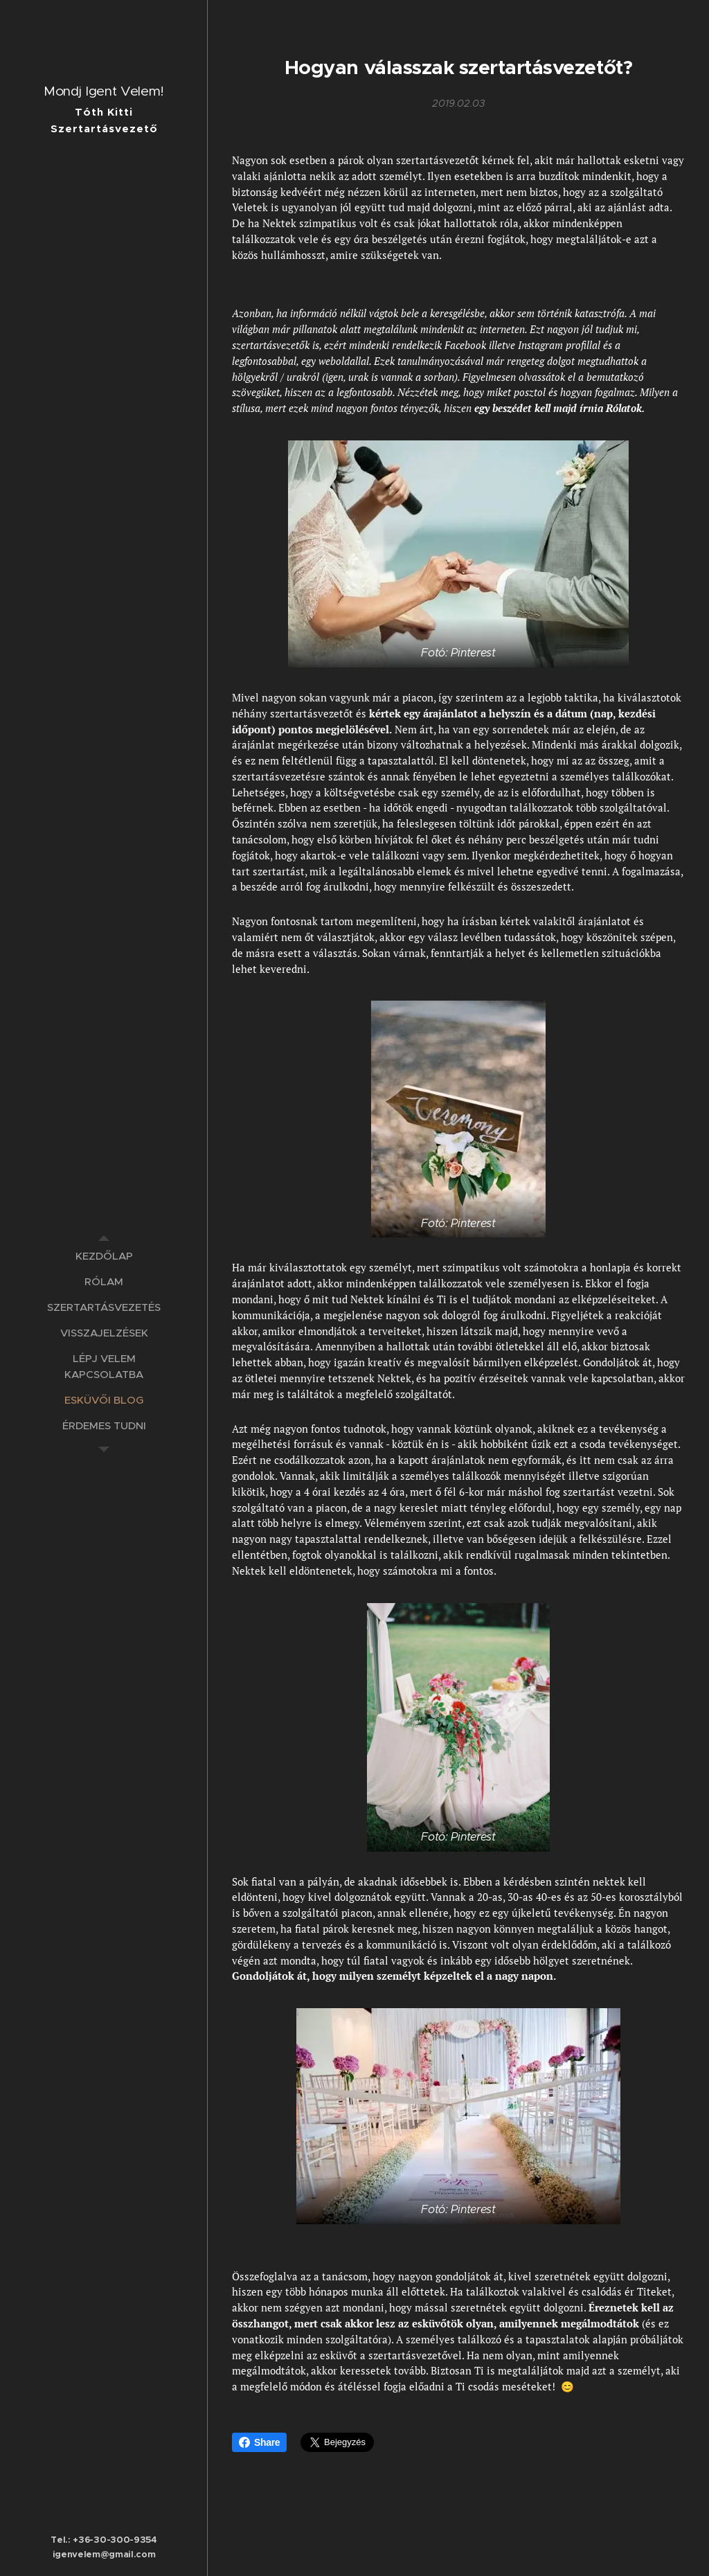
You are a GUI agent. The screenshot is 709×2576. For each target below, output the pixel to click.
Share (259, 2442)
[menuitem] (104, 1256)
